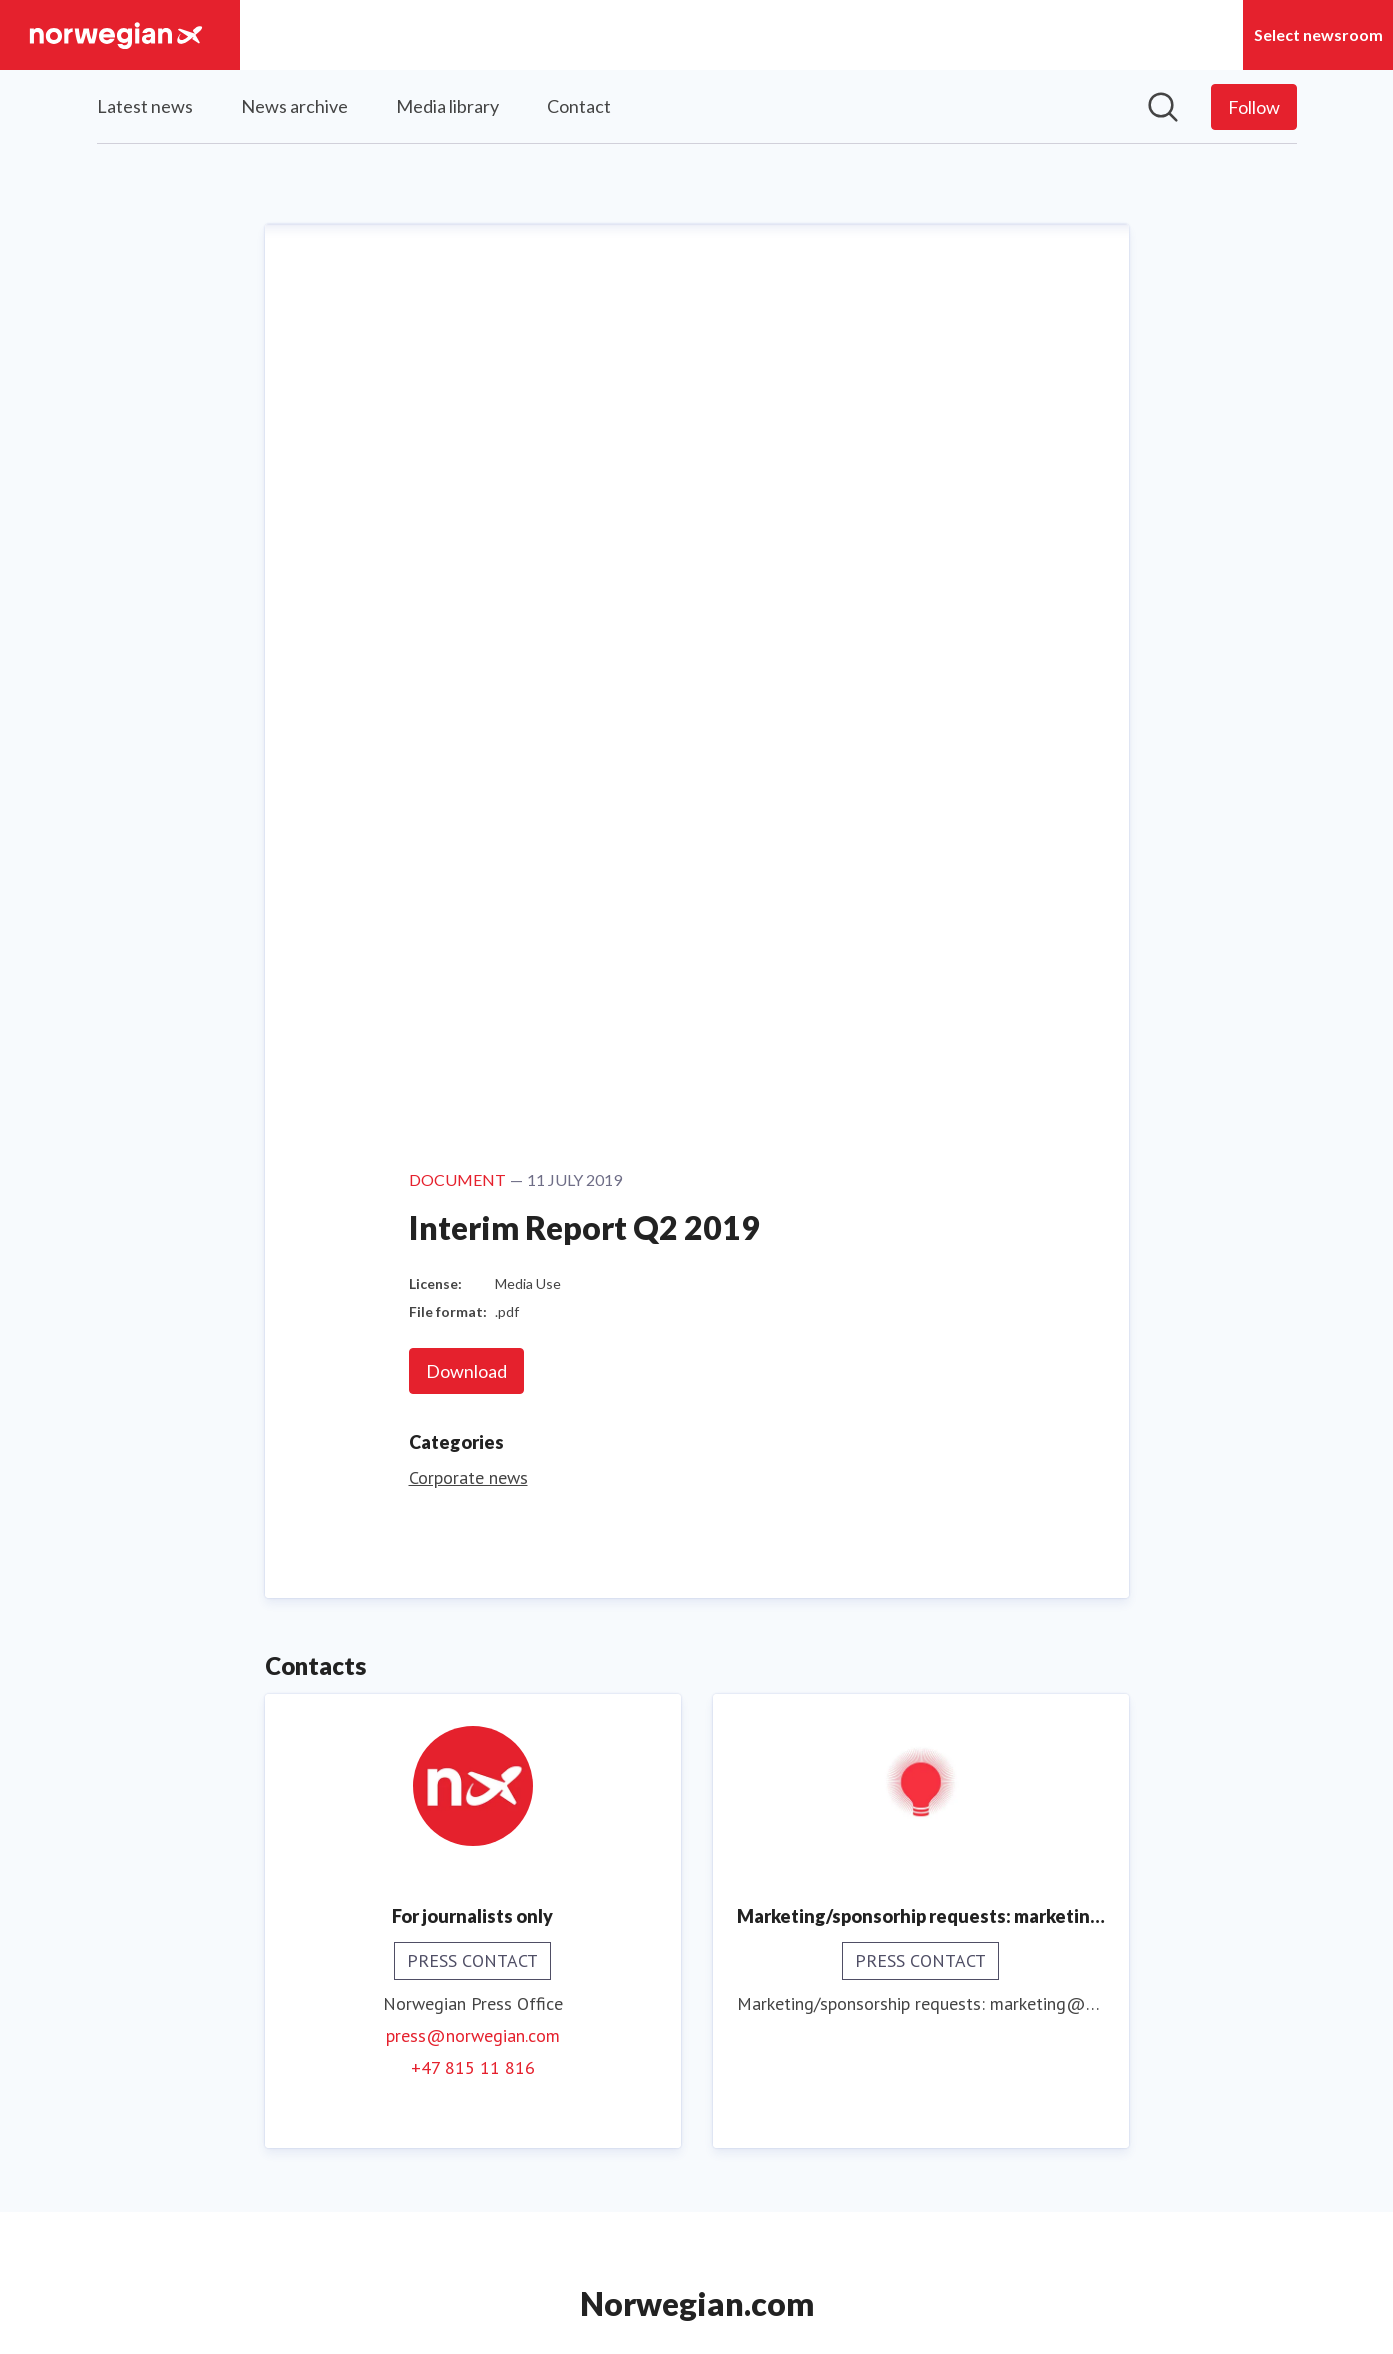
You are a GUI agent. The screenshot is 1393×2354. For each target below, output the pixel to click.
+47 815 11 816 (473, 1227)
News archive (294, 106)
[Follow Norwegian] (1254, 107)
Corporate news (468, 637)
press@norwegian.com (473, 1195)
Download (466, 531)
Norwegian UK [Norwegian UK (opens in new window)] (696, 2222)
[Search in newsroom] (1163, 107)
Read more (696, 1875)
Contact (579, 106)
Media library (447, 106)
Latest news (145, 106)
